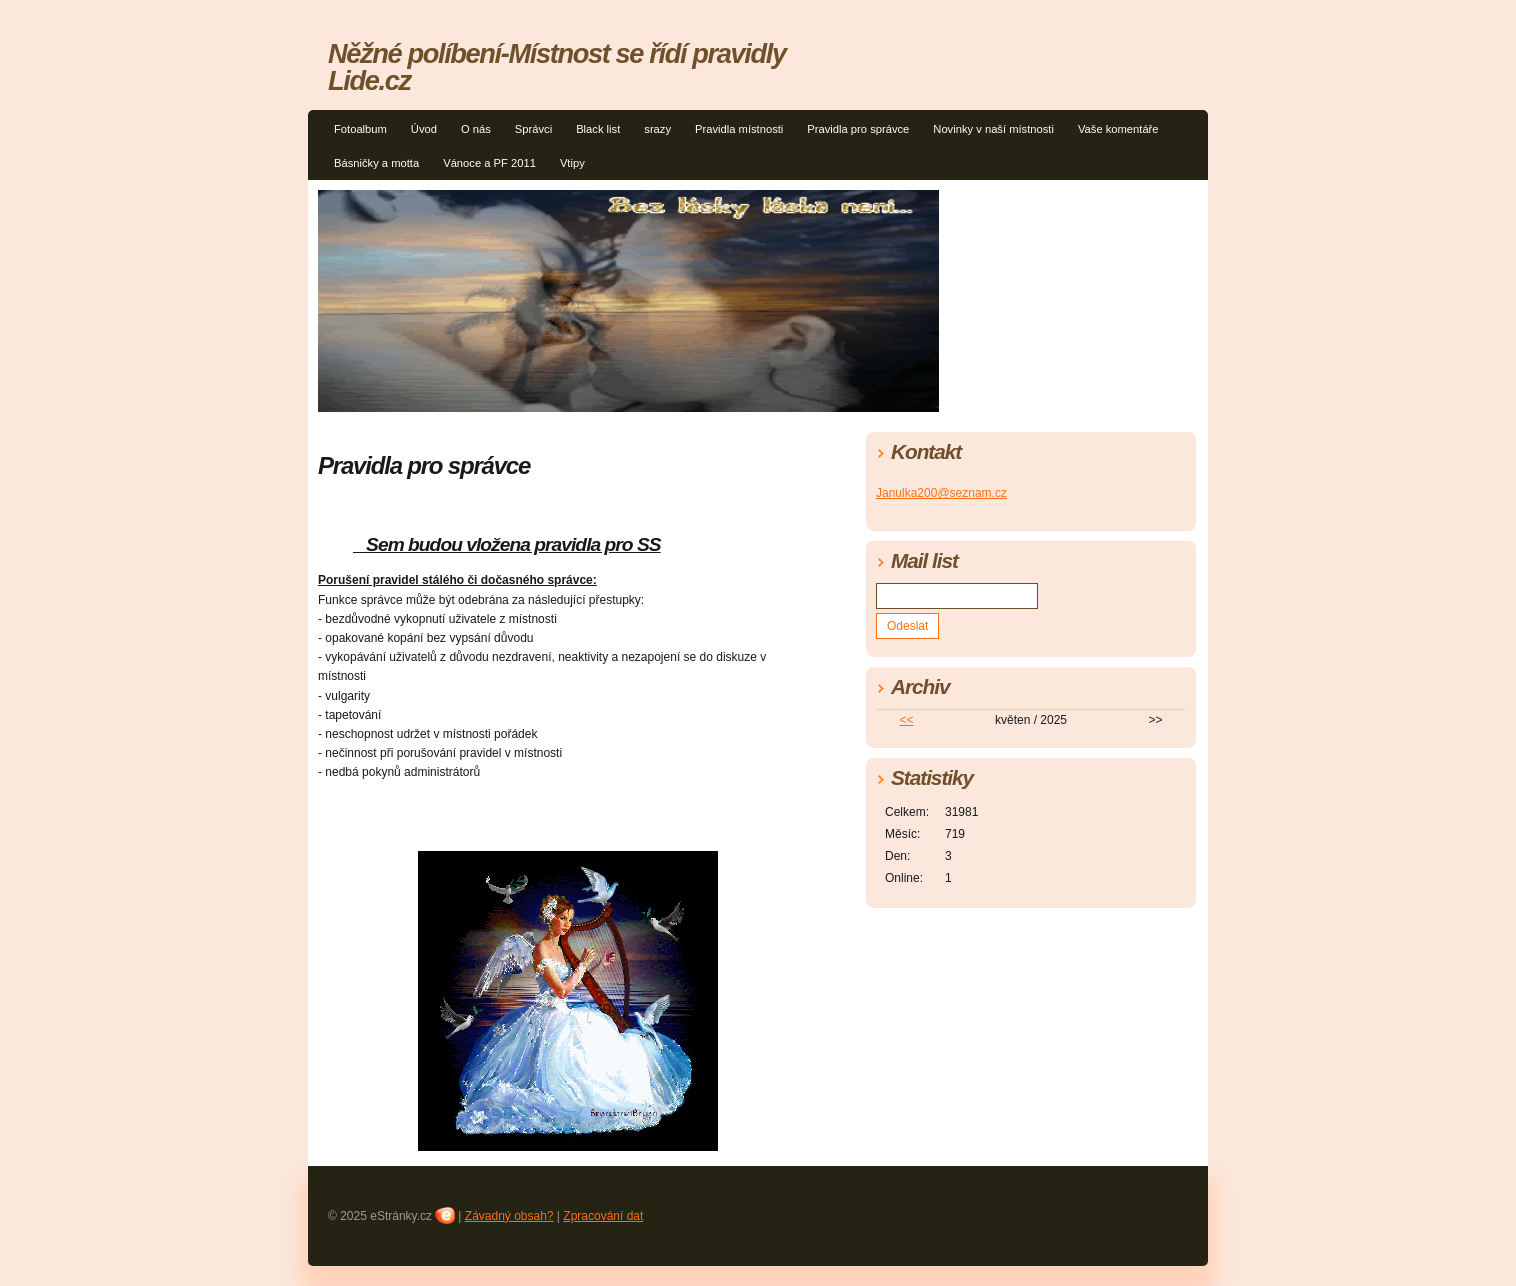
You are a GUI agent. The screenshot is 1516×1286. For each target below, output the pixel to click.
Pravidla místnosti (739, 129)
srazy (657, 129)
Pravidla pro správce (858, 129)
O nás (476, 129)
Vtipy (572, 163)
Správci (533, 129)
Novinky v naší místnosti (993, 129)
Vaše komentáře (1118, 129)
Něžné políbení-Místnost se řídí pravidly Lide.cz (557, 67)
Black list (598, 129)
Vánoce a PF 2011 (489, 163)
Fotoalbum (360, 129)
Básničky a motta (376, 163)
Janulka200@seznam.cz (941, 493)
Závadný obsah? (509, 1216)
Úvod (424, 129)
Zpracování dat (603, 1216)
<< (907, 720)
